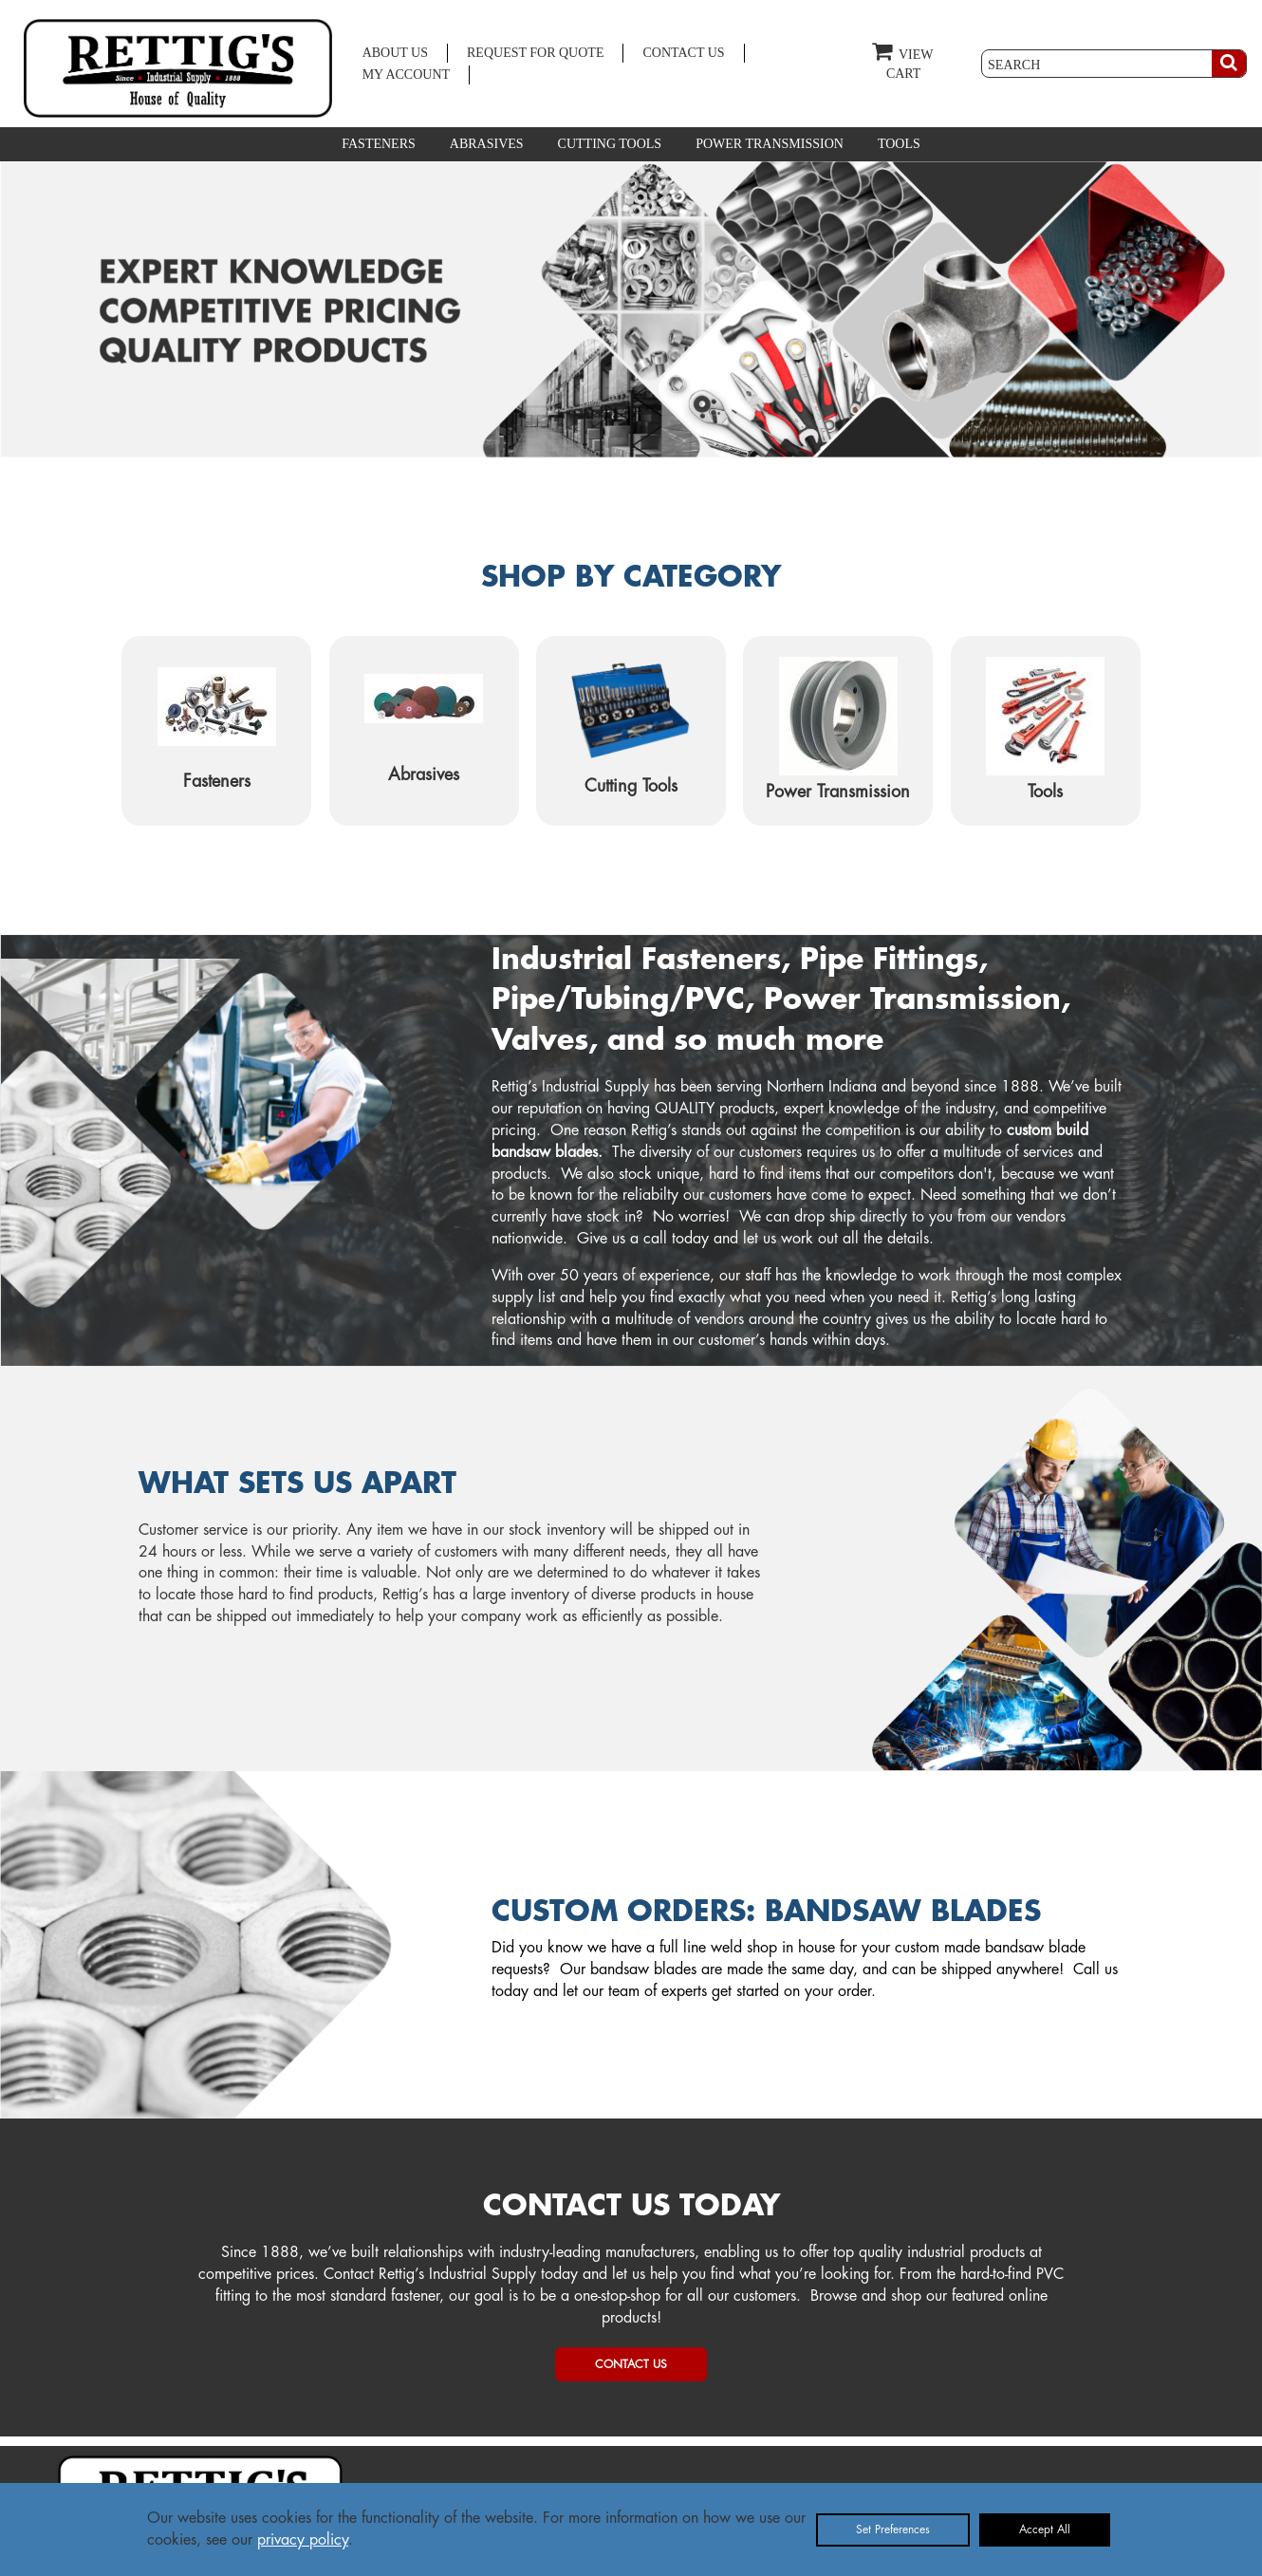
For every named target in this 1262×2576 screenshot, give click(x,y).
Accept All (1044, 2529)
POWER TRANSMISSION (770, 144)
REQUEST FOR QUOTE (535, 53)
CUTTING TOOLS (610, 144)
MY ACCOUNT (406, 74)
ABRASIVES (487, 144)
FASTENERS (379, 144)
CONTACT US (683, 53)
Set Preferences (893, 2529)
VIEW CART (902, 60)
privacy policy (302, 2540)
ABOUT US (395, 53)
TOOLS (899, 144)
